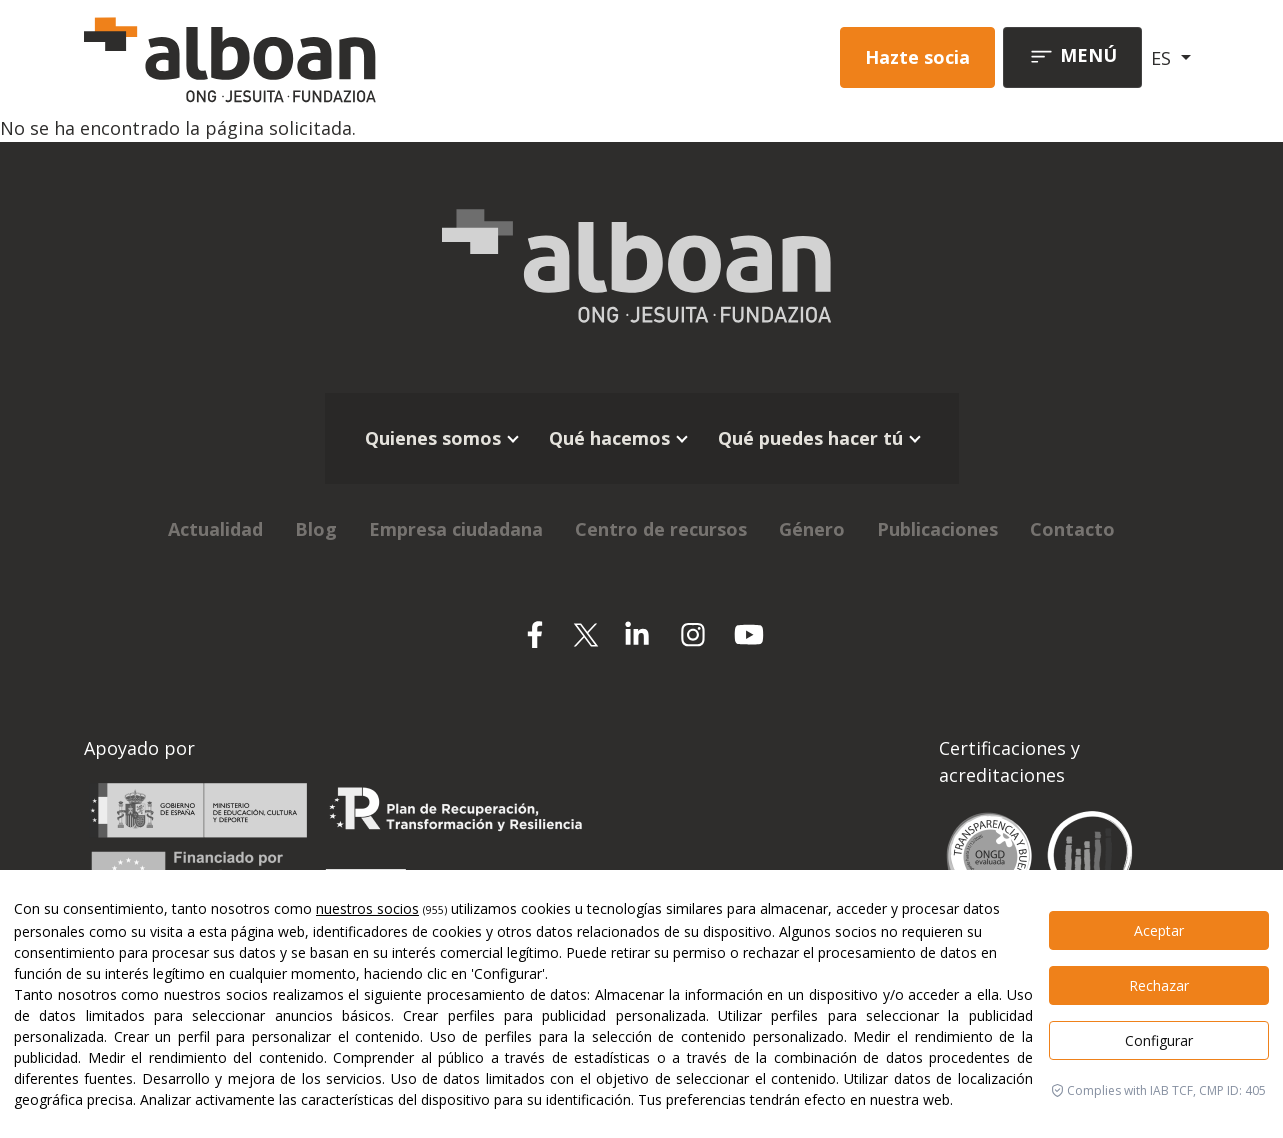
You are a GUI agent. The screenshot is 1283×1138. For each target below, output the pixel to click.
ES (1163, 58)
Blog (316, 529)
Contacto (1072, 529)
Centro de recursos (661, 529)
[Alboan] (299, 57)
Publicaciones (937, 529)
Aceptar (1159, 930)
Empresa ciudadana (456, 529)
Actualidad (215, 529)
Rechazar (1159, 985)
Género (812, 529)
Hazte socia (917, 57)
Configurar (1159, 1040)
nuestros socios (367, 908)
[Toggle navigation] (1072, 57)
